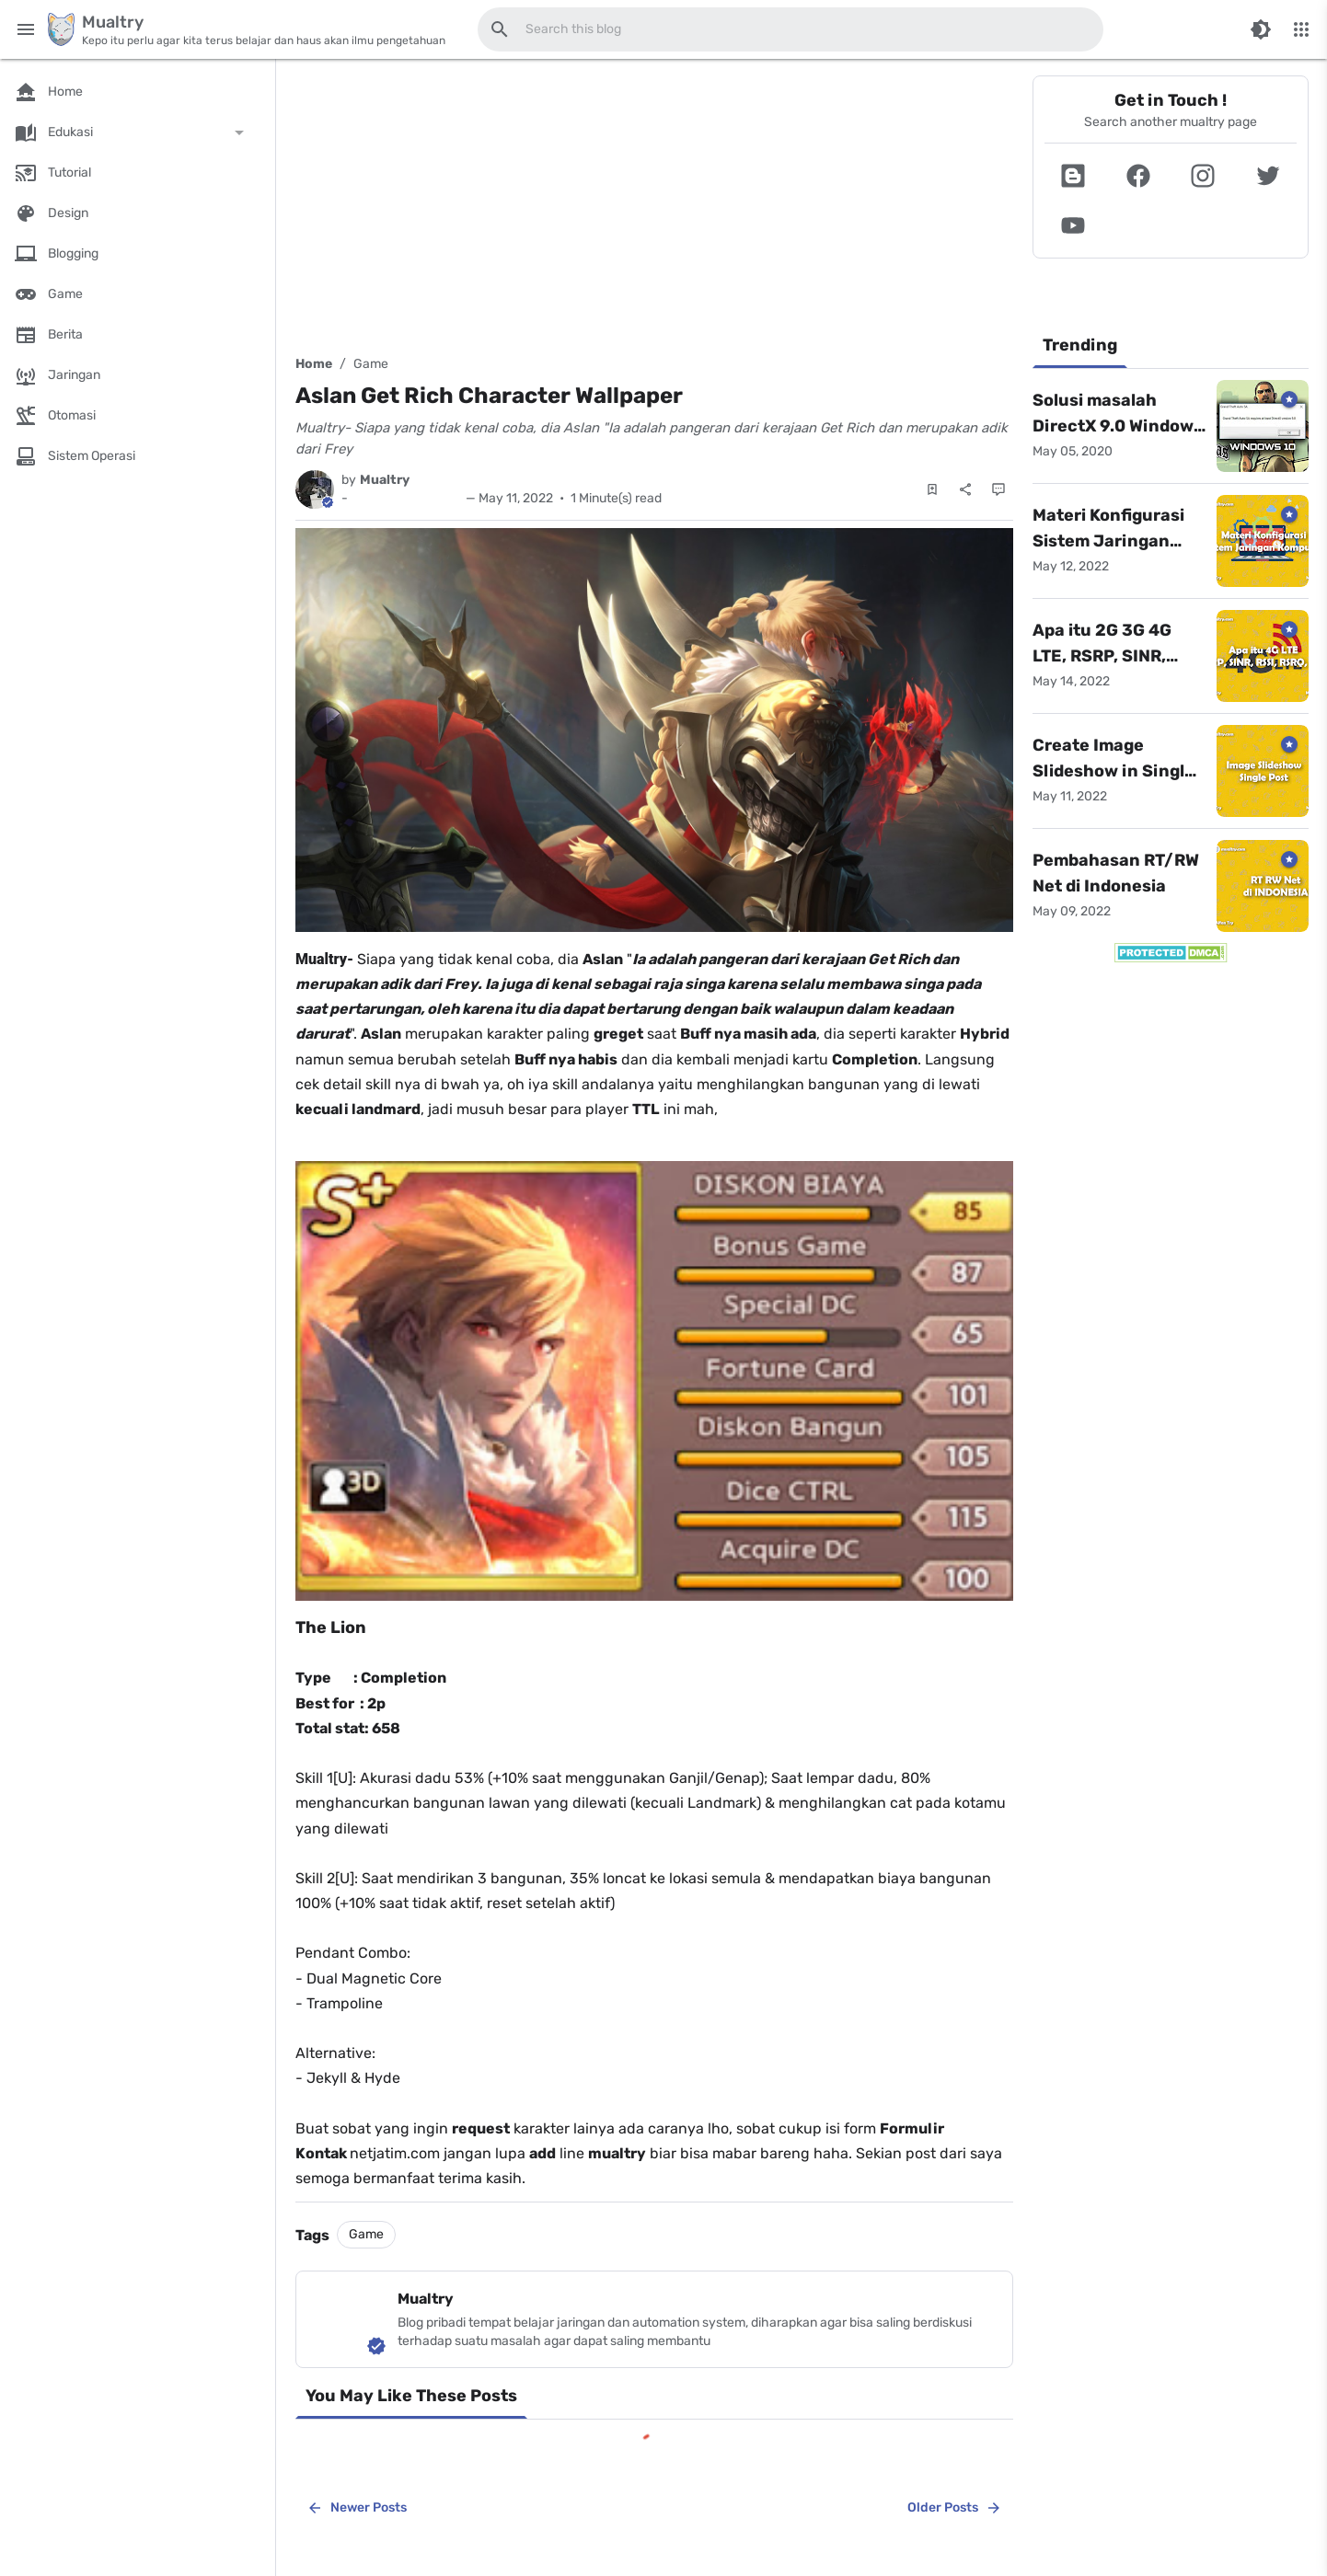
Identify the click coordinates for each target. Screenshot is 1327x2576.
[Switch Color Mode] (1260, 29)
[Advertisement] (654, 204)
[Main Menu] (25, 29)
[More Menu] (1301, 29)
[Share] (965, 489)
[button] (1073, 176)
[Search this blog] (499, 29)
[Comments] (998, 489)
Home (313, 364)
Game (370, 364)
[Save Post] (932, 489)
